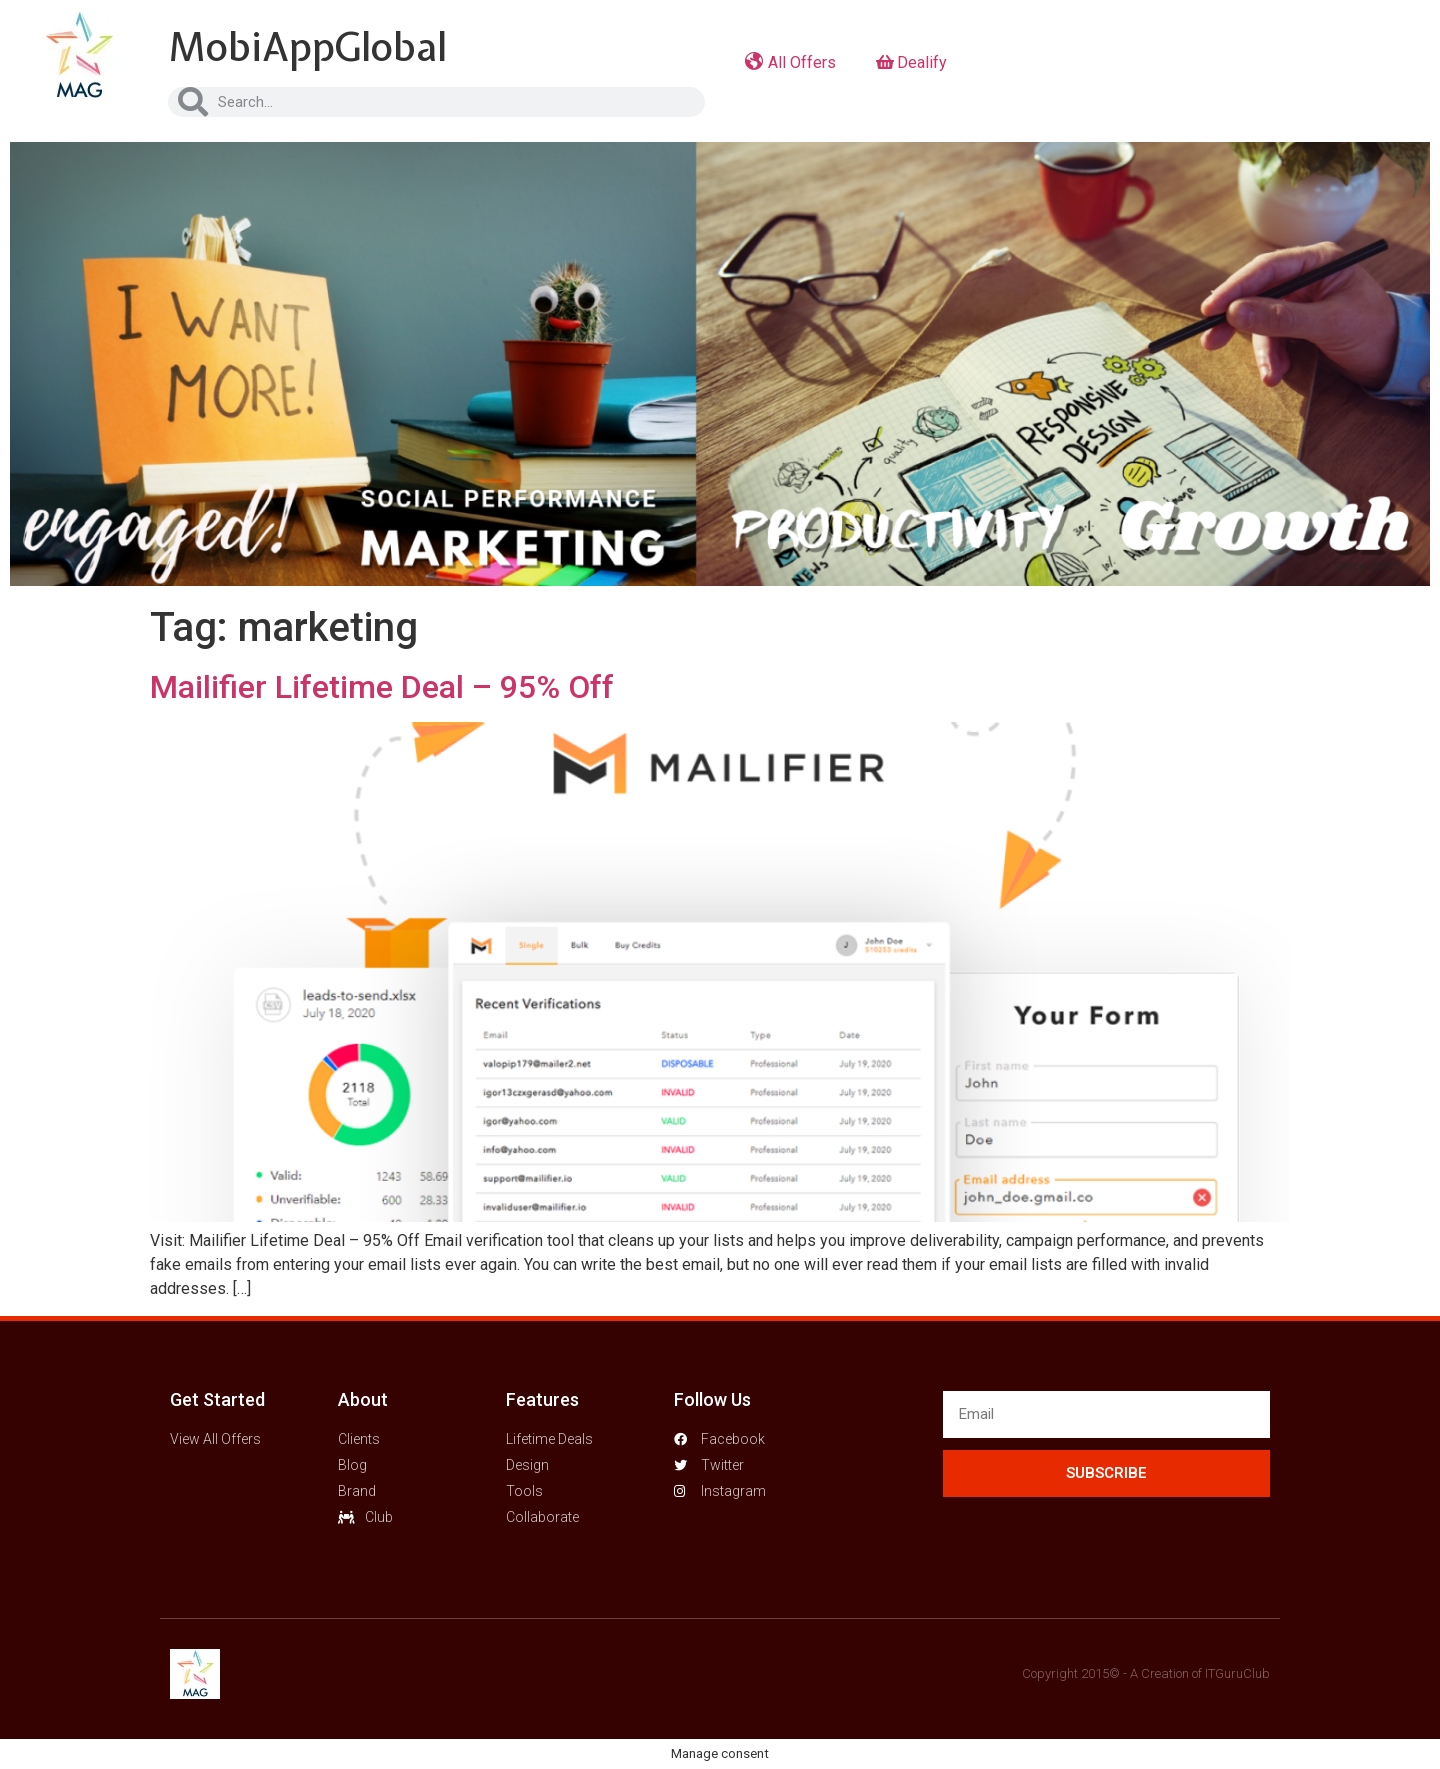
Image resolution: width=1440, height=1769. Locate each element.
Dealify (911, 62)
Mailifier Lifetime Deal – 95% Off (382, 687)
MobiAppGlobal (307, 47)
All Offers (790, 62)
